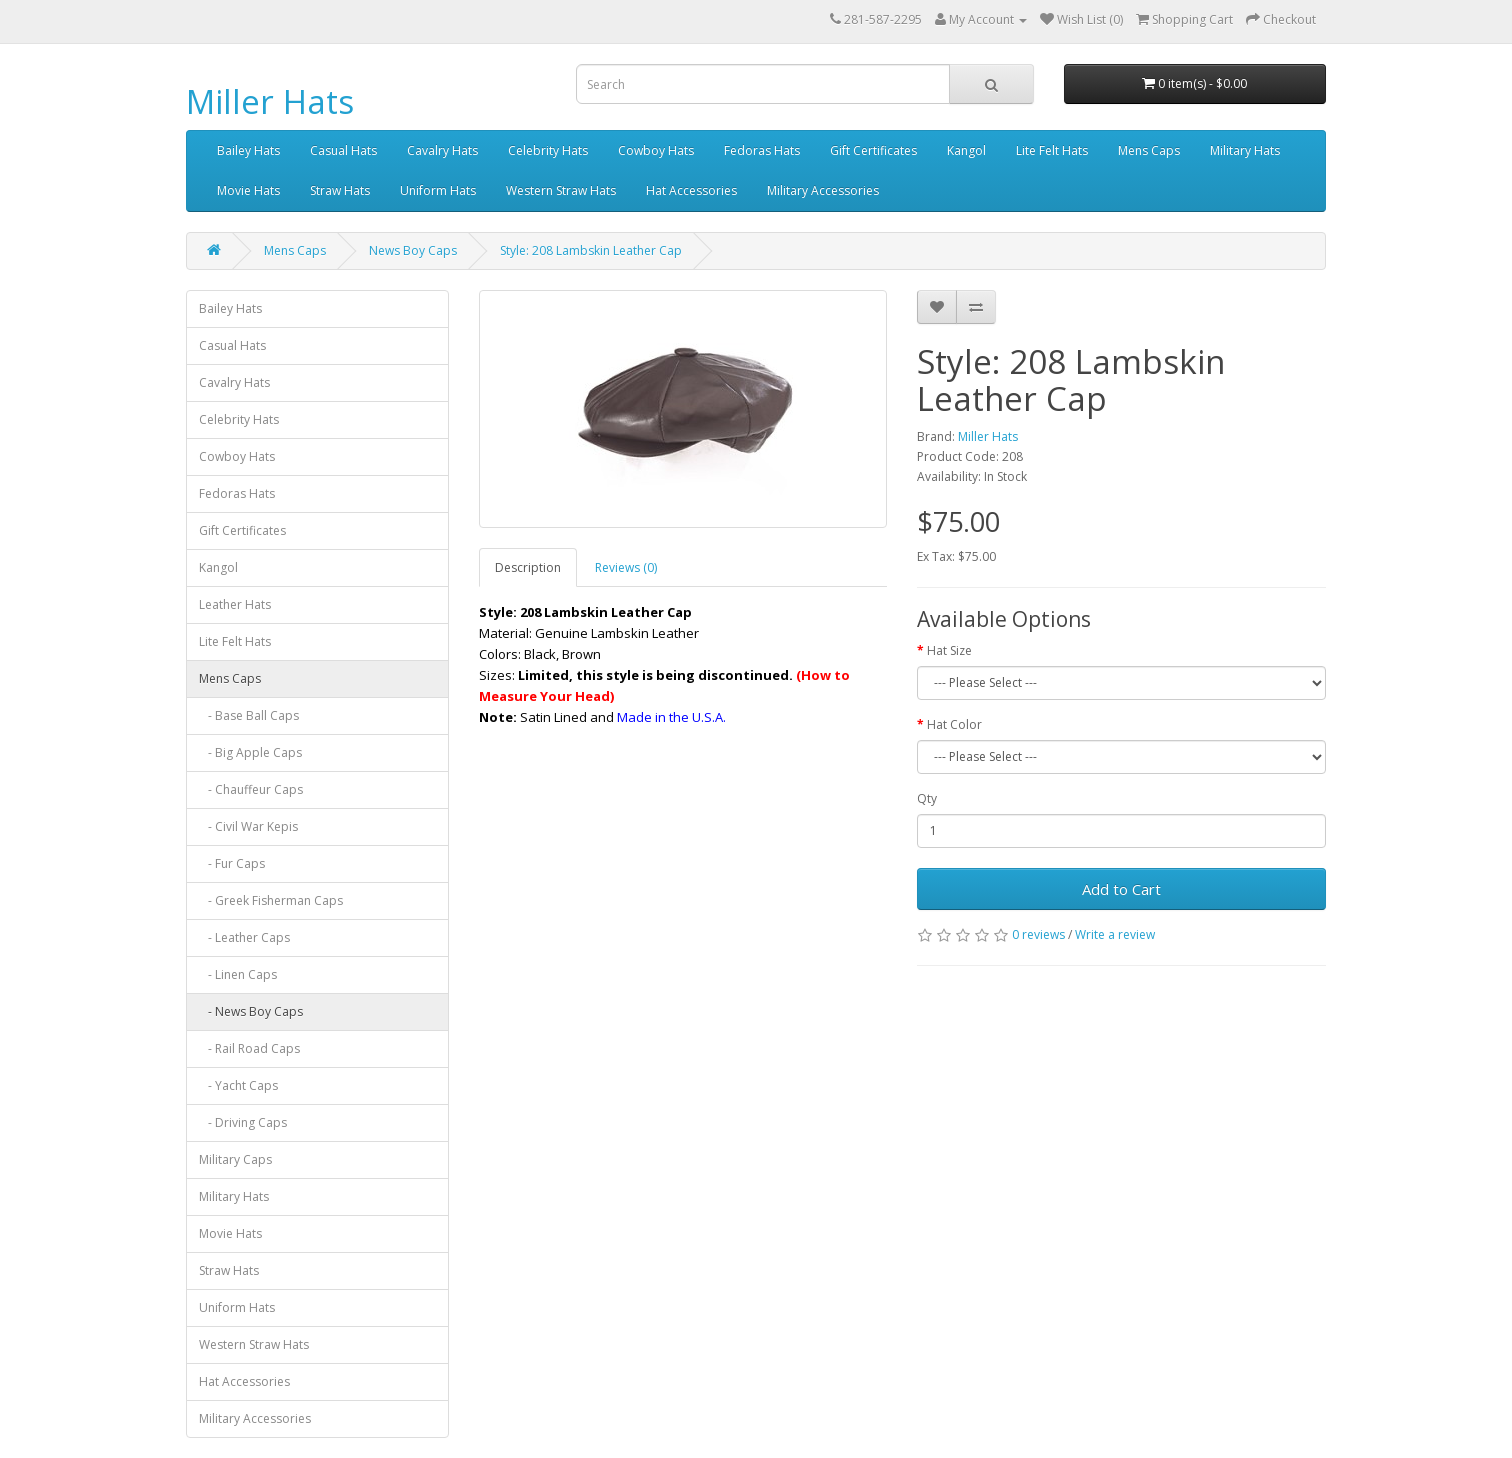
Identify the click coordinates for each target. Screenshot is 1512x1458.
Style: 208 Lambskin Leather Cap (591, 250)
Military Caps (235, 1159)
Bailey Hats (248, 150)
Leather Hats (235, 604)
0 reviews (1038, 934)
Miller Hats (270, 101)
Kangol (966, 150)
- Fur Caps (232, 863)
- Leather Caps (244, 937)
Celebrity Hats (548, 150)
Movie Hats (248, 190)
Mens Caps (1149, 150)
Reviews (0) (626, 567)
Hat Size (949, 650)
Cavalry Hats (442, 150)
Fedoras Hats (762, 150)
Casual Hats (343, 150)
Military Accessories (823, 190)
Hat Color (954, 724)
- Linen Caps (238, 974)
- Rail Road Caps (249, 1048)
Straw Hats (340, 190)
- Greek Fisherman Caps (271, 900)
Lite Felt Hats (1052, 150)
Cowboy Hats (656, 150)
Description (528, 567)
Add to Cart (1121, 889)
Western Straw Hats (561, 190)
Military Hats (1245, 150)
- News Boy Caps (251, 1011)
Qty (927, 798)
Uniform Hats (438, 190)
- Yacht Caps (238, 1085)
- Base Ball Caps (249, 715)
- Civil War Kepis (248, 826)
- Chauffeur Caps (251, 789)
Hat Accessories (691, 190)
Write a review (1115, 934)
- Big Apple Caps (250, 752)
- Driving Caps (243, 1122)
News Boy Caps (413, 250)
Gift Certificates (873, 150)
